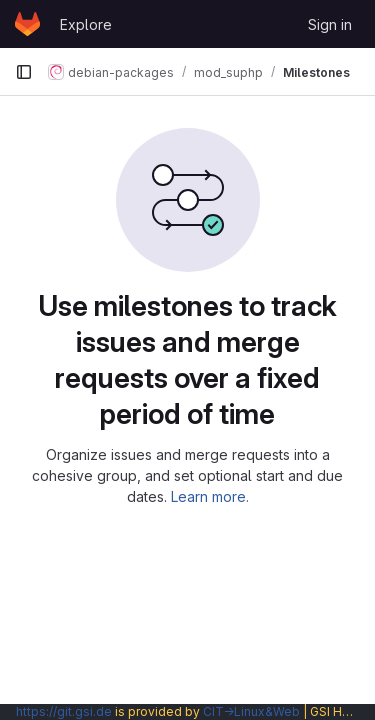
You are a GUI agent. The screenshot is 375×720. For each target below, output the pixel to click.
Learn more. (210, 496)
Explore (86, 24)
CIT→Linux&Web (251, 711)
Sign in (330, 24)
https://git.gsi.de (64, 711)
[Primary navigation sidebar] (24, 72)
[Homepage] (27, 24)
